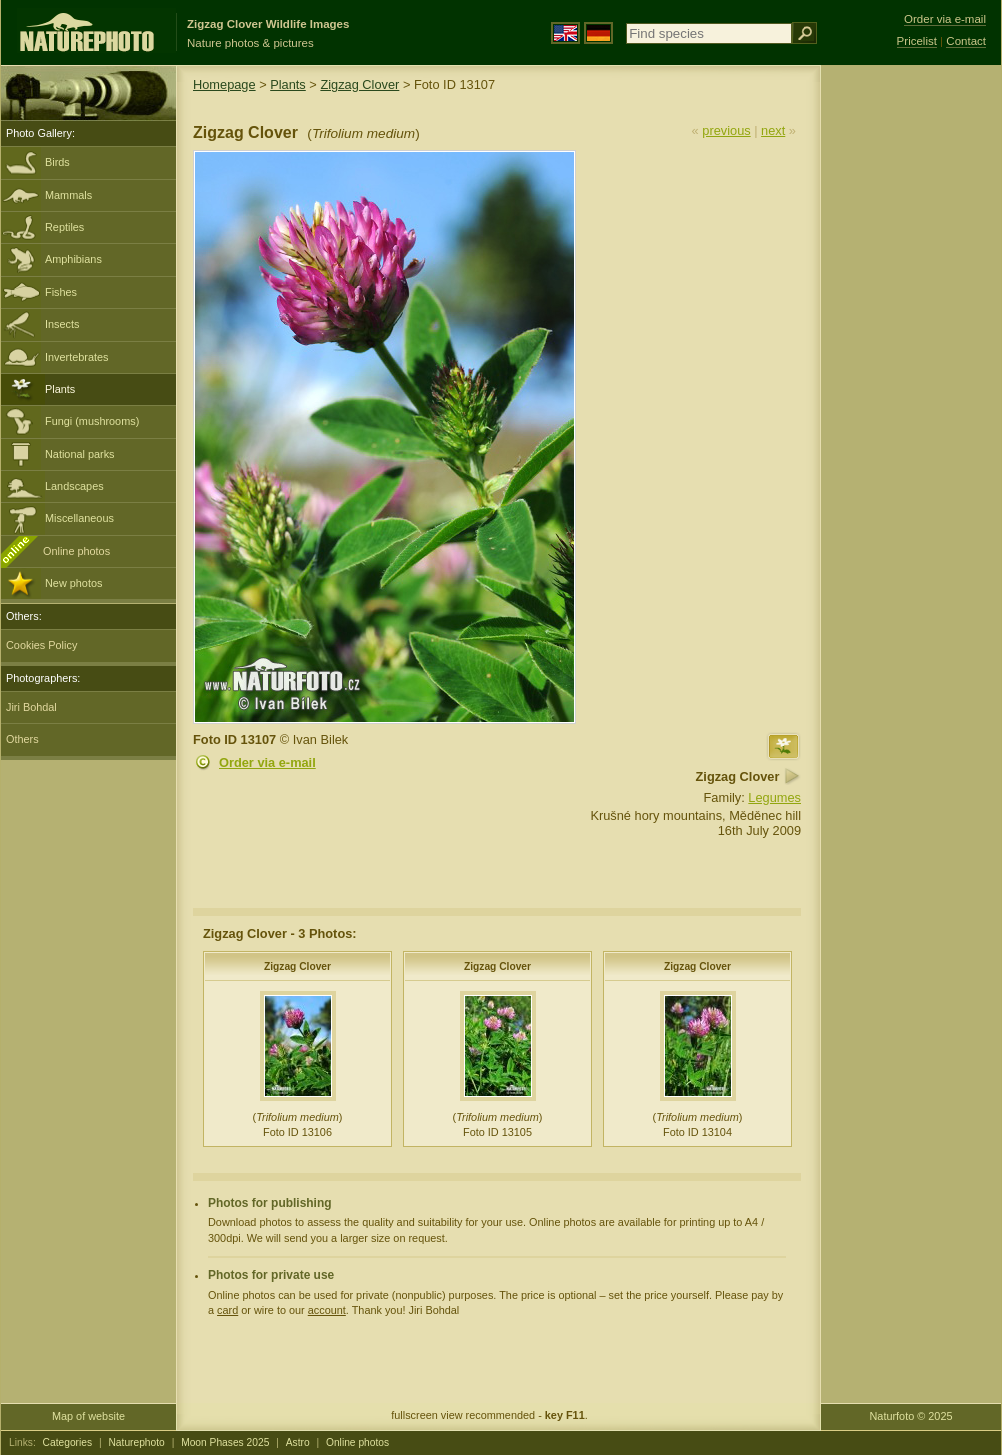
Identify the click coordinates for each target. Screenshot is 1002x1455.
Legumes (774, 797)
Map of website (88, 1416)
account (327, 1310)
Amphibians (73, 259)
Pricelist (917, 41)
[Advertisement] (911, 385)
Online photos (76, 551)
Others (22, 739)
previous (726, 130)
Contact (966, 41)
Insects (62, 324)
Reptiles (64, 227)
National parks (80, 454)
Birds (57, 162)
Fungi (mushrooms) (92, 421)
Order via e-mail (267, 762)
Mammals (68, 195)
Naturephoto (136, 1442)
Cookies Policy (41, 645)
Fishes (61, 292)
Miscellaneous (79, 518)
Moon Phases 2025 (225, 1442)
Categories (68, 1442)
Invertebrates (76, 357)
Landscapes (74, 486)
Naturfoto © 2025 (911, 1416)
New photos (73, 583)
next (773, 130)
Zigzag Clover (359, 84)
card (227, 1310)
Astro (298, 1442)
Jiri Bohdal (31, 707)
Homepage (224, 84)
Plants (60, 389)
